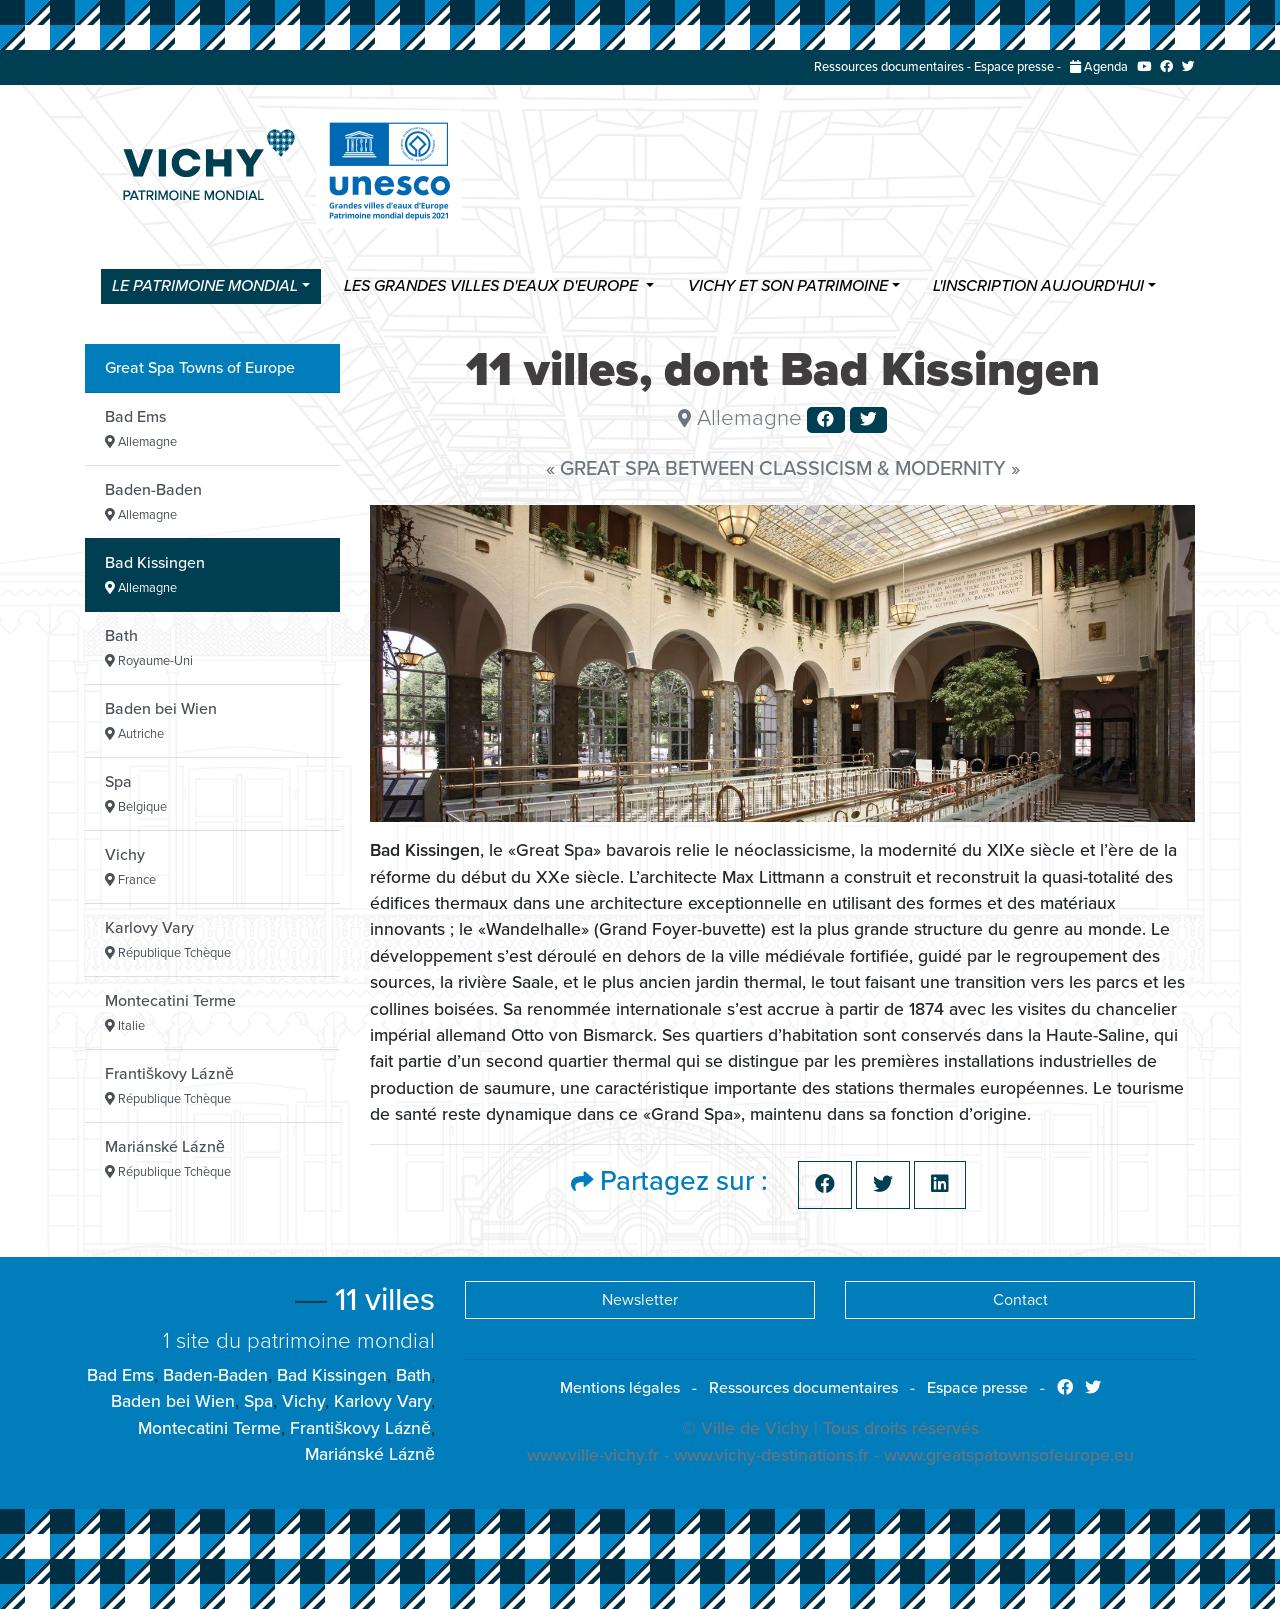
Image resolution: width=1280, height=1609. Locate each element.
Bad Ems (141, 428)
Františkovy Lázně (169, 1085)
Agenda (1099, 67)
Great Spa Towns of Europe (200, 368)
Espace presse (1014, 67)
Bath (149, 647)
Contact (1020, 1300)
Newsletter (640, 1300)
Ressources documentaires (889, 67)
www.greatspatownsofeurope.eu (1009, 1455)
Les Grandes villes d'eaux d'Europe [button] (493, 287)
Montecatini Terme (170, 1012)
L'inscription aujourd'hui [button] (1038, 287)
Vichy (130, 866)
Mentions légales (620, 1388)
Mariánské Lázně (168, 1158)
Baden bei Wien (161, 720)
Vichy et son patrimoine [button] (788, 287)
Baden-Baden (153, 501)
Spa (136, 793)
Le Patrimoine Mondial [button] (205, 287)
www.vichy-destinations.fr (771, 1455)
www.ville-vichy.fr (593, 1455)
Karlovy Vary (168, 939)
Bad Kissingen (155, 574)
